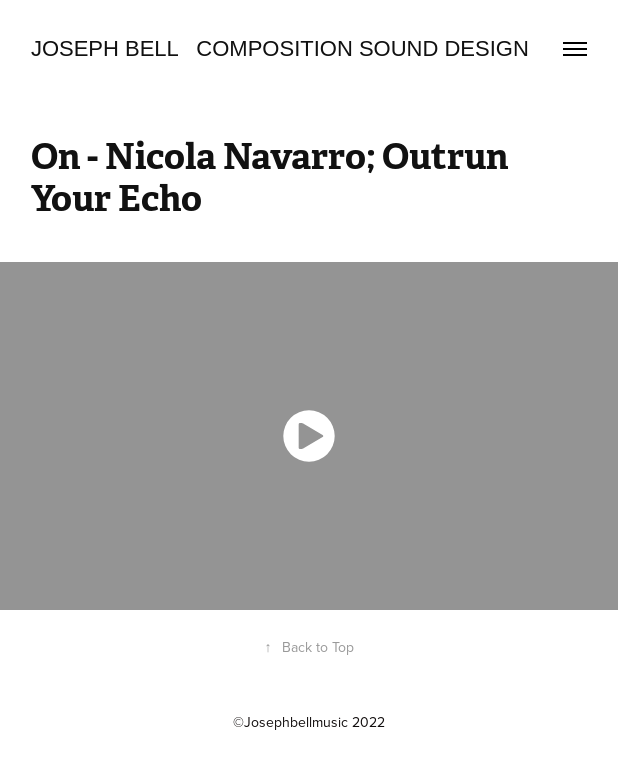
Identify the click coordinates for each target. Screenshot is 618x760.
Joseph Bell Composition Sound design (280, 48)
